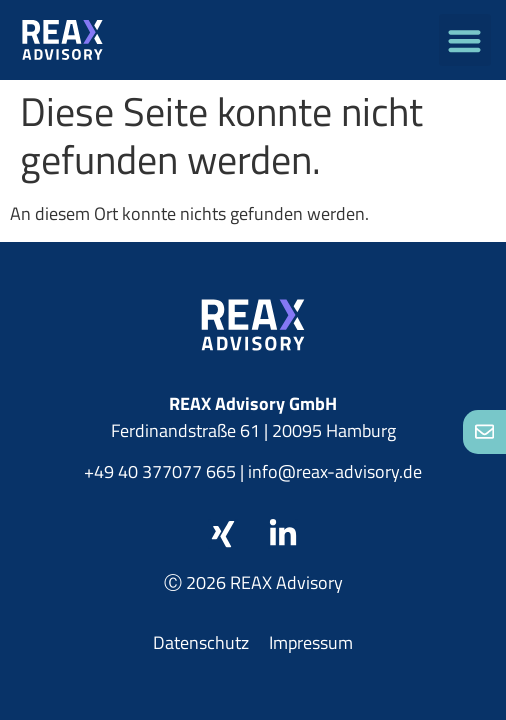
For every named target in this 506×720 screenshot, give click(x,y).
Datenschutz (201, 642)
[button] (465, 40)
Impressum (311, 642)
